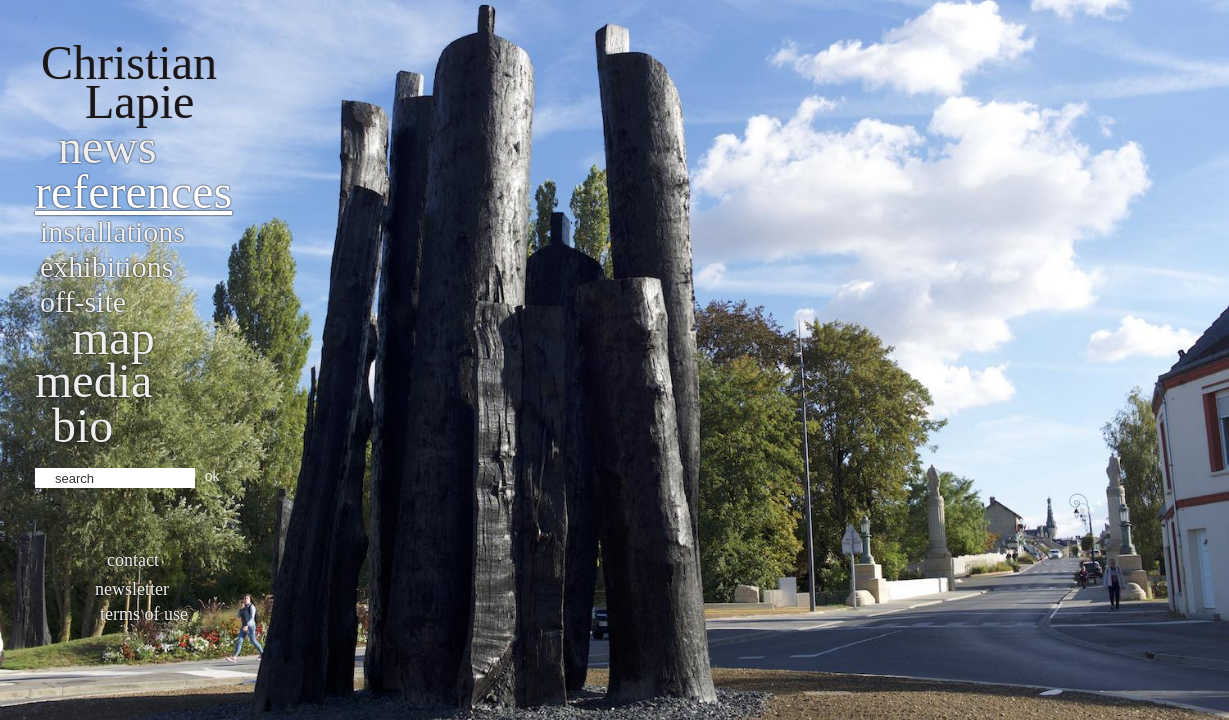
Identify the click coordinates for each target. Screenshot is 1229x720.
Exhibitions (106, 266)
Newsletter (132, 589)
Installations (112, 231)
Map (113, 337)
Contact (133, 560)
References (133, 191)
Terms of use (144, 614)
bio (82, 425)
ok (212, 476)
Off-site (83, 301)
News (107, 146)
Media (93, 380)
